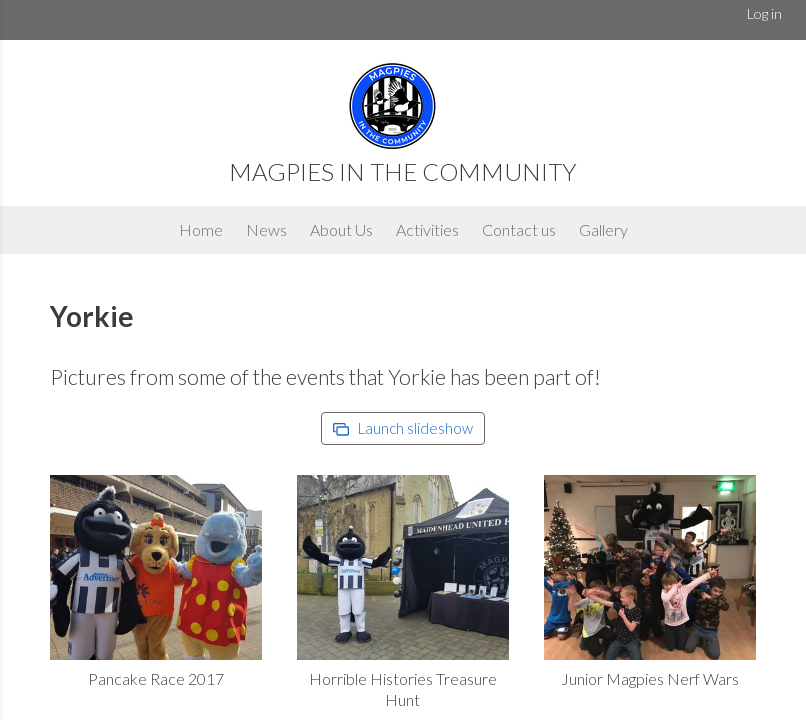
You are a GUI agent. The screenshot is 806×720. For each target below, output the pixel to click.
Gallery (603, 229)
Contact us (519, 229)
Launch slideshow (403, 428)
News (266, 229)
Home (201, 229)
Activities (427, 229)
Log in (764, 13)
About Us (341, 229)
